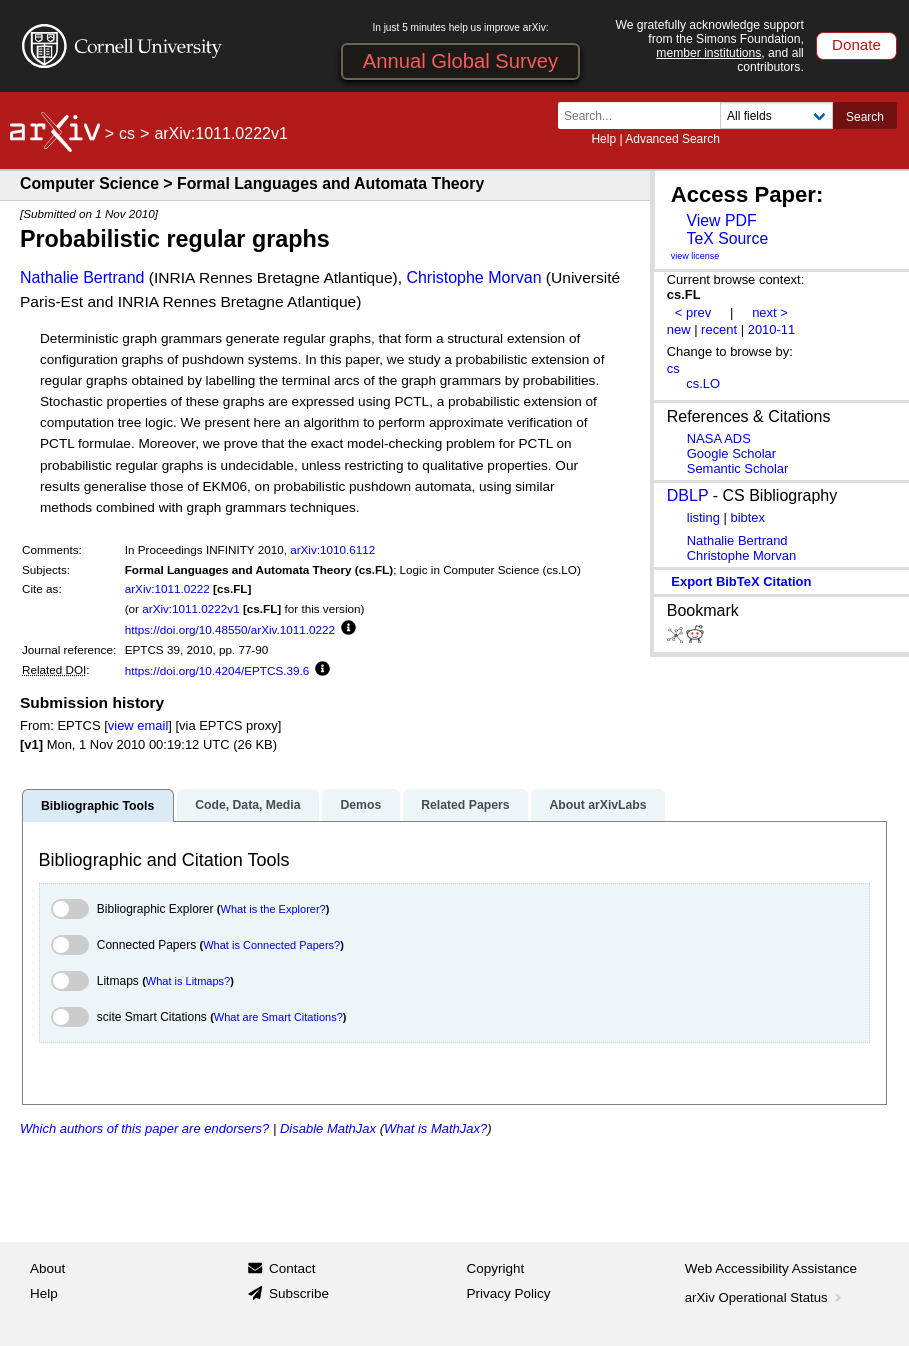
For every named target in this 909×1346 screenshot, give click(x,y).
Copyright (496, 1268)
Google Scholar (731, 453)
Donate (856, 44)
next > (770, 312)
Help (603, 139)
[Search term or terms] (645, 115)
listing (703, 517)
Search (865, 117)
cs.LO (703, 383)
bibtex (747, 517)
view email (138, 725)
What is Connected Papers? (271, 945)
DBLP (688, 495)
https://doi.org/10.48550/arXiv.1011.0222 (230, 629)
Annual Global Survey (460, 61)
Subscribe (299, 1293)
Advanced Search (672, 139)
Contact (292, 1268)
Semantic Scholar (738, 468)
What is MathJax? (435, 1128)
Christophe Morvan (473, 277)
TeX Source (727, 238)
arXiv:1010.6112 (332, 549)
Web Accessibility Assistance (771, 1268)
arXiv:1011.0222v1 (190, 608)
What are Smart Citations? (278, 1017)
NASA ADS (719, 438)
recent (719, 329)
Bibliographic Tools (97, 806)
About (47, 1268)
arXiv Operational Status (765, 1297)
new (679, 329)
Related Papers (465, 805)
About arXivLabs (597, 805)
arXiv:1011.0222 (167, 588)
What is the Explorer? (273, 909)
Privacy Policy (509, 1293)
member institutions (708, 53)
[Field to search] (776, 115)
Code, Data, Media (247, 805)
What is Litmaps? (188, 981)
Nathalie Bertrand (82, 277)
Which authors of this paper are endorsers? (144, 1128)
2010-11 (772, 329)
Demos (360, 805)
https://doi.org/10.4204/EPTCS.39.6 (217, 670)
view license (695, 256)
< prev (693, 312)
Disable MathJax (328, 1128)
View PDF (721, 220)
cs (127, 133)
